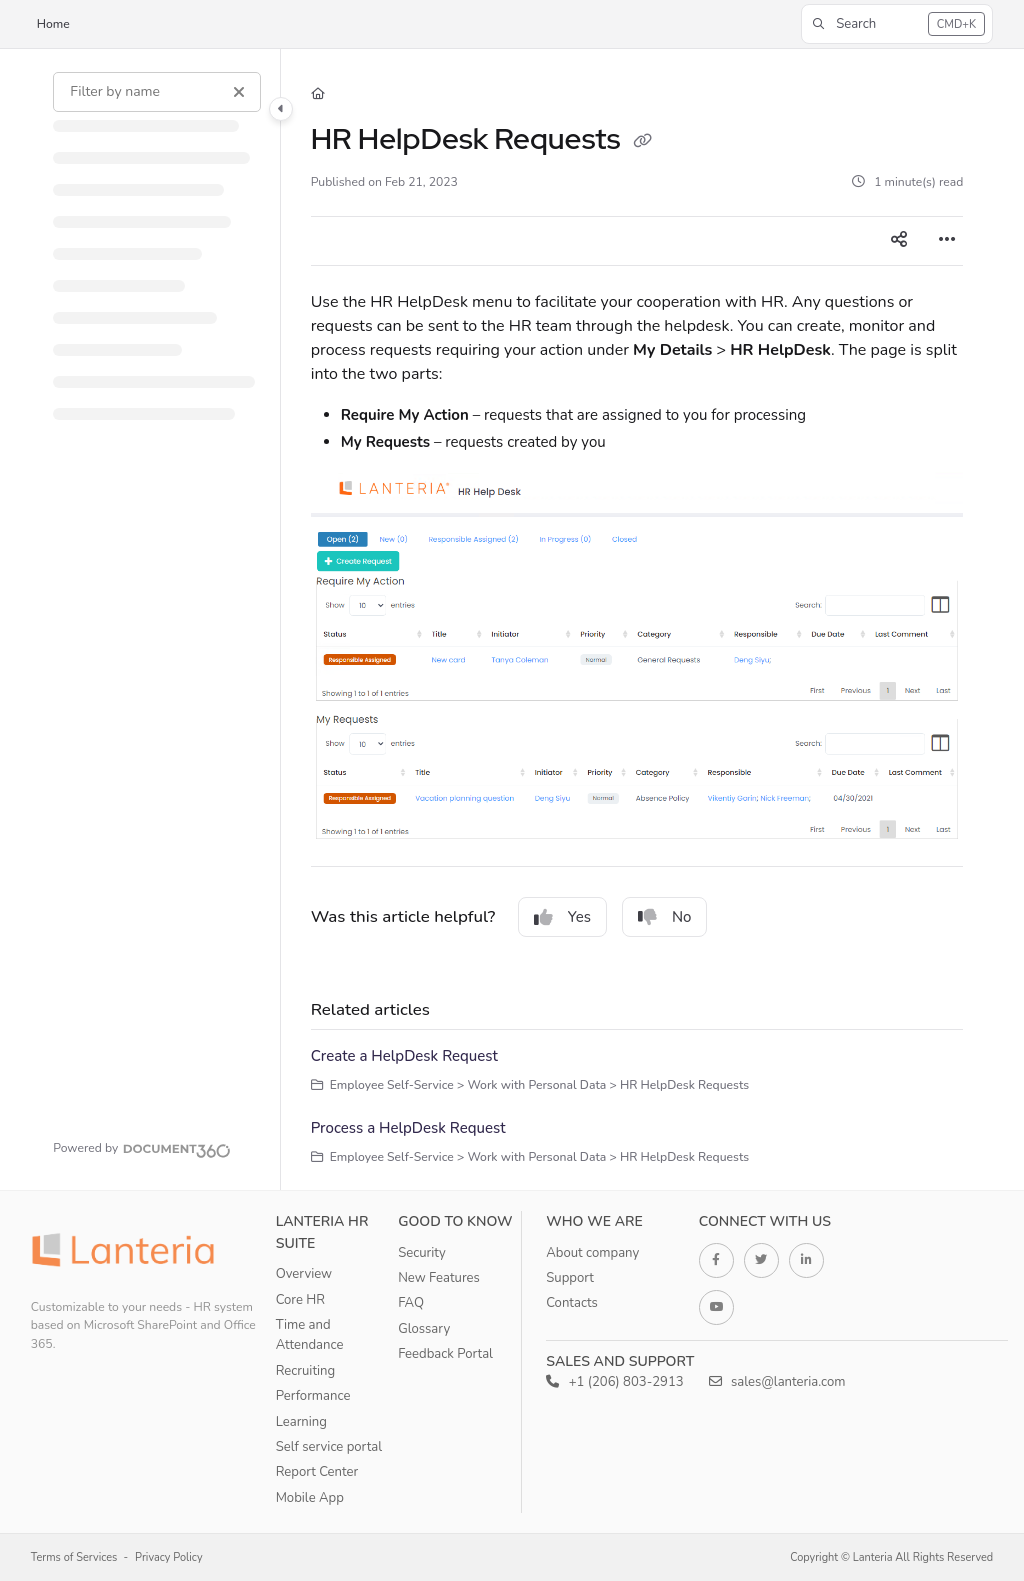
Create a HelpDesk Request (404, 1056)
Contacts (572, 1303)
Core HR (300, 1300)
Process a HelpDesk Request (408, 1128)
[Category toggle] (281, 109)
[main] (637, 619)
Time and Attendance (310, 1335)
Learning (301, 1422)
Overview (304, 1274)
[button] (897, 24)
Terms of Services (74, 1557)
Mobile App (310, 1498)
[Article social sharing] (899, 241)
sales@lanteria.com (777, 1382)
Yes (562, 917)
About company (592, 1253)
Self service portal (329, 1447)
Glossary (424, 1329)
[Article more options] (947, 241)
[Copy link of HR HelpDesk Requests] (643, 142)
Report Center (317, 1472)
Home (53, 24)
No (665, 917)
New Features (439, 1278)
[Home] (318, 94)
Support (570, 1278)
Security (422, 1253)
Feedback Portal (445, 1354)
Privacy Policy (169, 1557)
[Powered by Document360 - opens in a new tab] (142, 1148)
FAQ (411, 1303)
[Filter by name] (157, 92)
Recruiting (306, 1371)
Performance (313, 1396)
